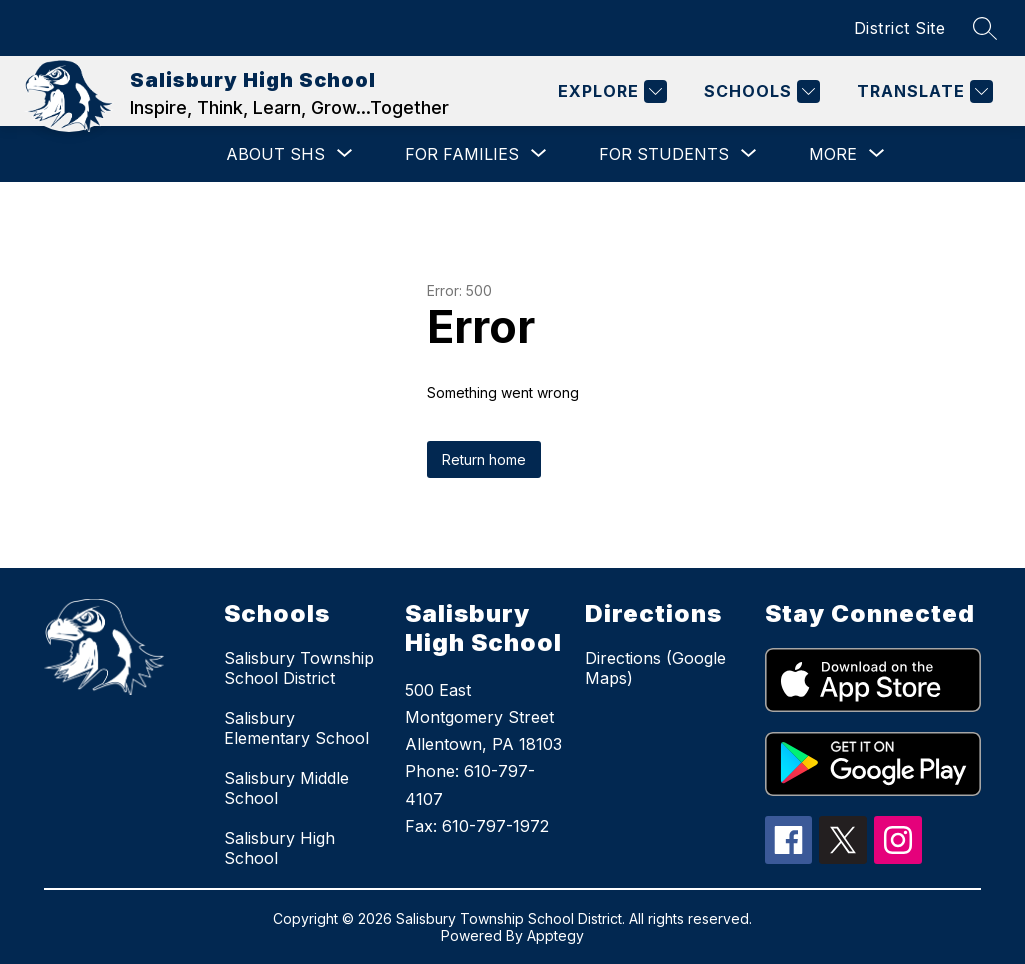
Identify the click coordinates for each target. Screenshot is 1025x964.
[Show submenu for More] (833, 154)
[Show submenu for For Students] (664, 154)
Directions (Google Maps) (655, 668)
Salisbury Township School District (299, 668)
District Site (900, 28)
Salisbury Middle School (286, 788)
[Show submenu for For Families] (462, 154)
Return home (484, 459)
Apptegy (555, 935)
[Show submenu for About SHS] (275, 154)
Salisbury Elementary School (296, 728)
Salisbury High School (279, 848)
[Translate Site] (922, 91)
